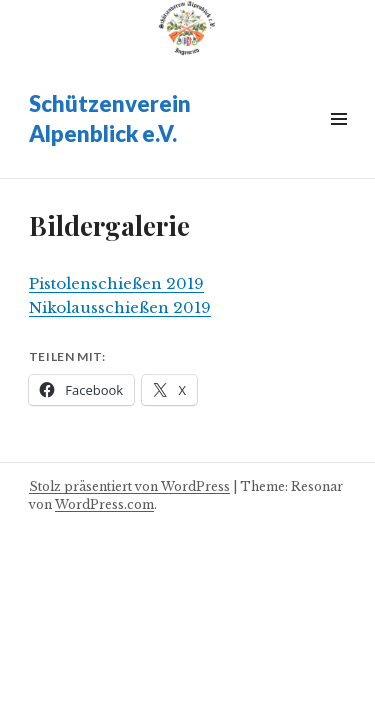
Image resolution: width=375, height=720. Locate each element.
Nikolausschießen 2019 (120, 307)
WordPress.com (104, 504)
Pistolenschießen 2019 (116, 283)
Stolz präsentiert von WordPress (129, 486)
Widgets (338, 141)
